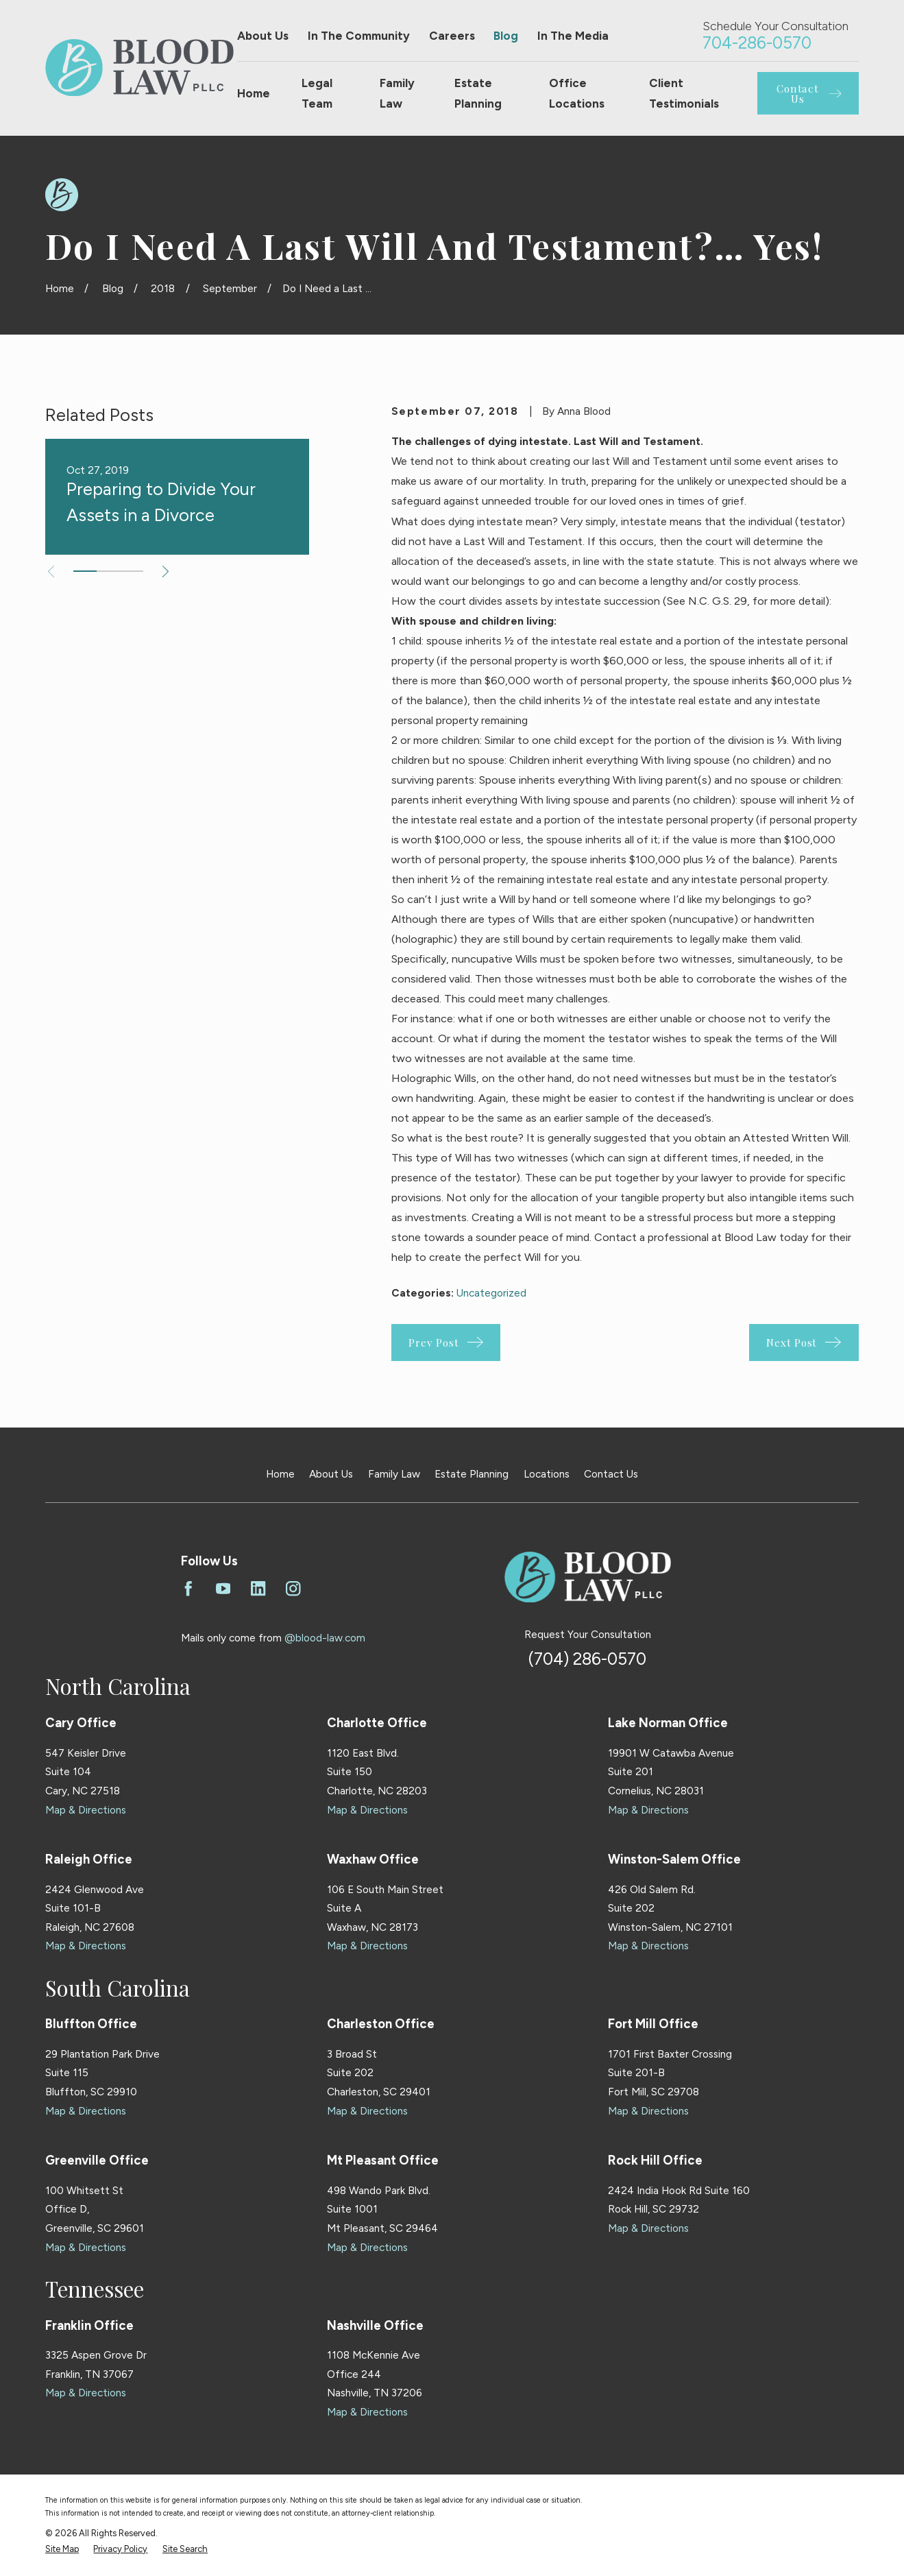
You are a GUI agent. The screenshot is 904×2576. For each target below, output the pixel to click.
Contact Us (611, 1473)
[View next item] (165, 571)
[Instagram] (293, 1588)
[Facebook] (188, 1588)
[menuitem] (62, 2549)
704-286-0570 (757, 43)
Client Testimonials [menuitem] (684, 93)
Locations (547, 1473)
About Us (263, 36)
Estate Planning (472, 1473)
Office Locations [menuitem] (576, 93)
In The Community (359, 36)
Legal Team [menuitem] (317, 93)
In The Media (573, 36)
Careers (452, 36)
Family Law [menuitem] (397, 93)
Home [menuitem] (253, 93)
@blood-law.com (324, 1637)
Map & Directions (85, 1809)
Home (280, 1473)
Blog (505, 36)
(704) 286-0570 (587, 1659)
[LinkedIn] (258, 1588)
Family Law (394, 1473)
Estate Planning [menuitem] (478, 93)
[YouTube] (223, 1588)
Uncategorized (491, 1292)
